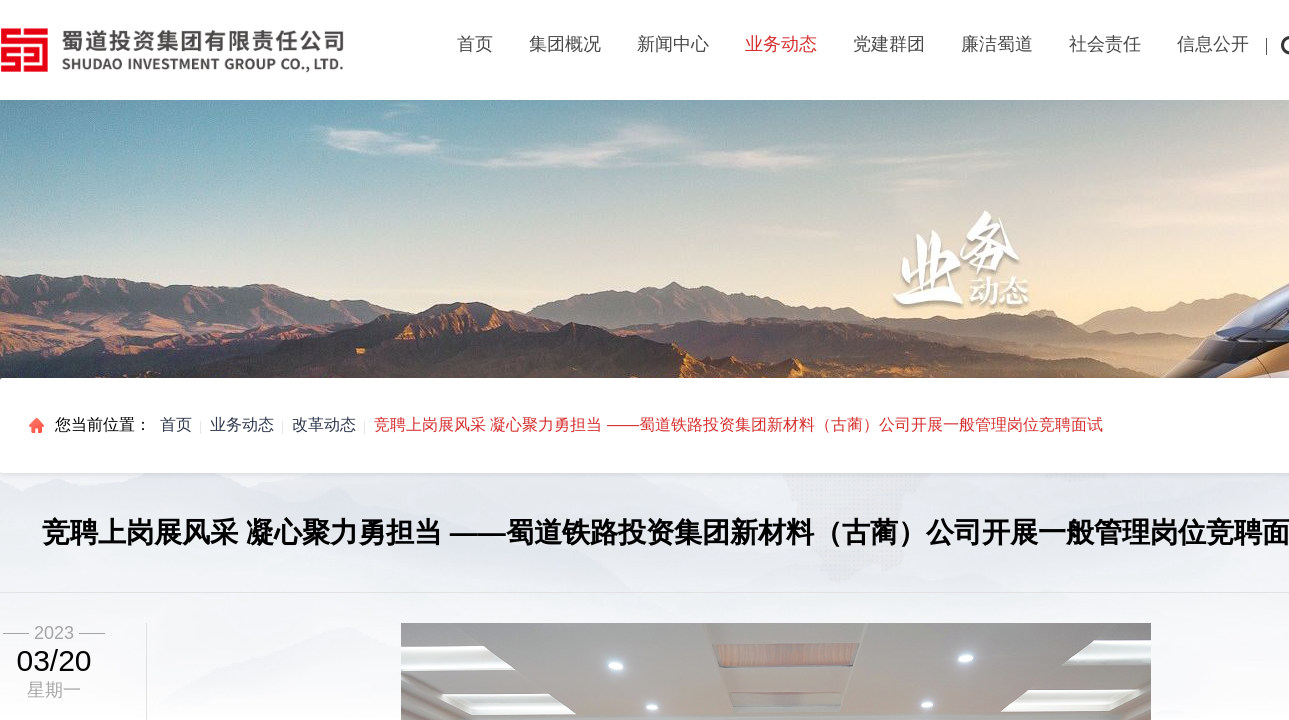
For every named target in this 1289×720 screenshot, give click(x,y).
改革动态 (324, 424)
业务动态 (242, 424)
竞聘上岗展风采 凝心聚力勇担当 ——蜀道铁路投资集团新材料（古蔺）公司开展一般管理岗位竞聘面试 (738, 424)
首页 (475, 44)
